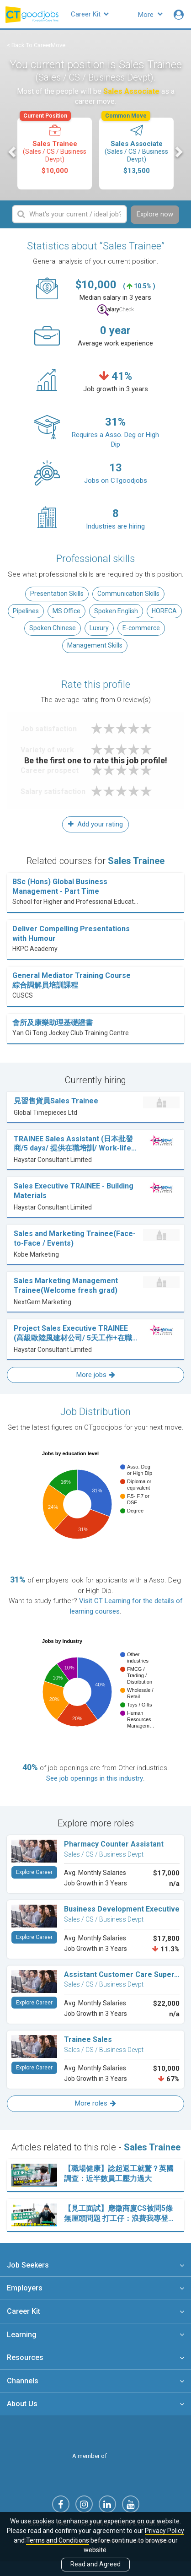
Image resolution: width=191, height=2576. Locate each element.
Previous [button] (12, 152)
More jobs (95, 1375)
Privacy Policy (164, 2530)
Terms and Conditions (57, 2540)
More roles (95, 2103)
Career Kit (90, 14)
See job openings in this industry (94, 1778)
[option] (54, 154)
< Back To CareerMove (36, 45)
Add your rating (95, 824)
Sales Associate (135, 146)
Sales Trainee (54, 146)
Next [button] (178, 152)
